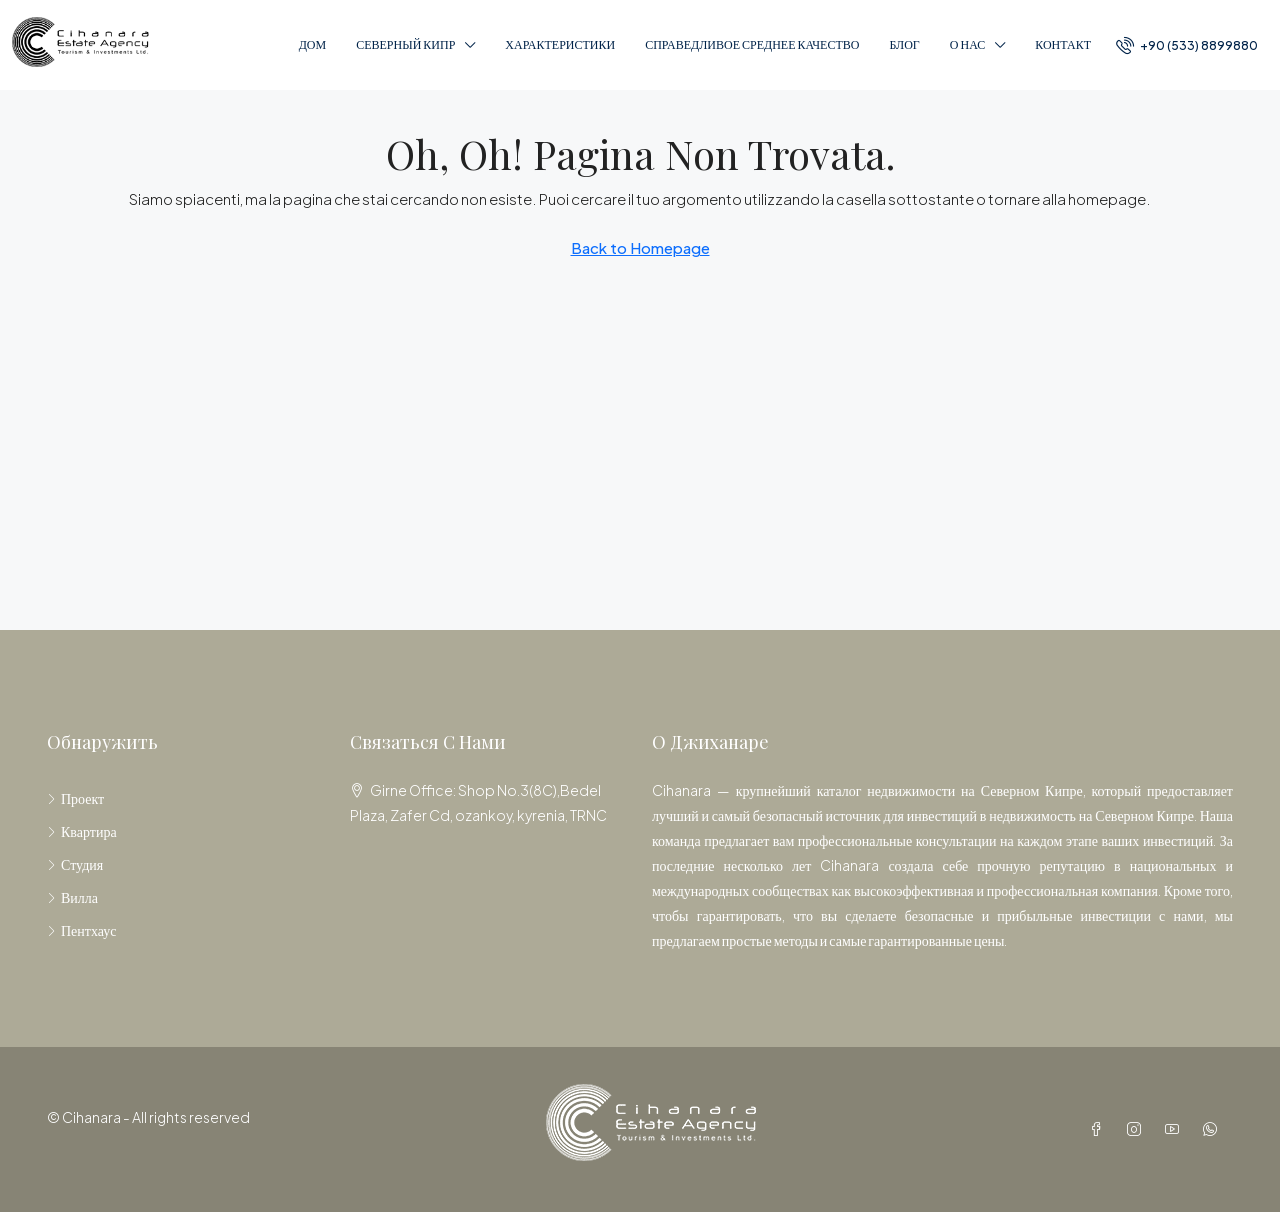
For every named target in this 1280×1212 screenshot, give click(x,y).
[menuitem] (1187, 45)
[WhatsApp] (1214, 1129)
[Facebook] (1100, 1129)
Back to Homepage (640, 247)
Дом (313, 44)
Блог (904, 44)
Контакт (1063, 44)
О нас (967, 44)
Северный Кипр (405, 44)
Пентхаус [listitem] (81, 930)
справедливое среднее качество (752, 44)
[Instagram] (1138, 1129)
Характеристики (560, 44)
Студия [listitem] (75, 864)
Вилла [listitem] (72, 897)
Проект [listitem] (75, 798)
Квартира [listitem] (82, 831)
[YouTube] (1176, 1129)
